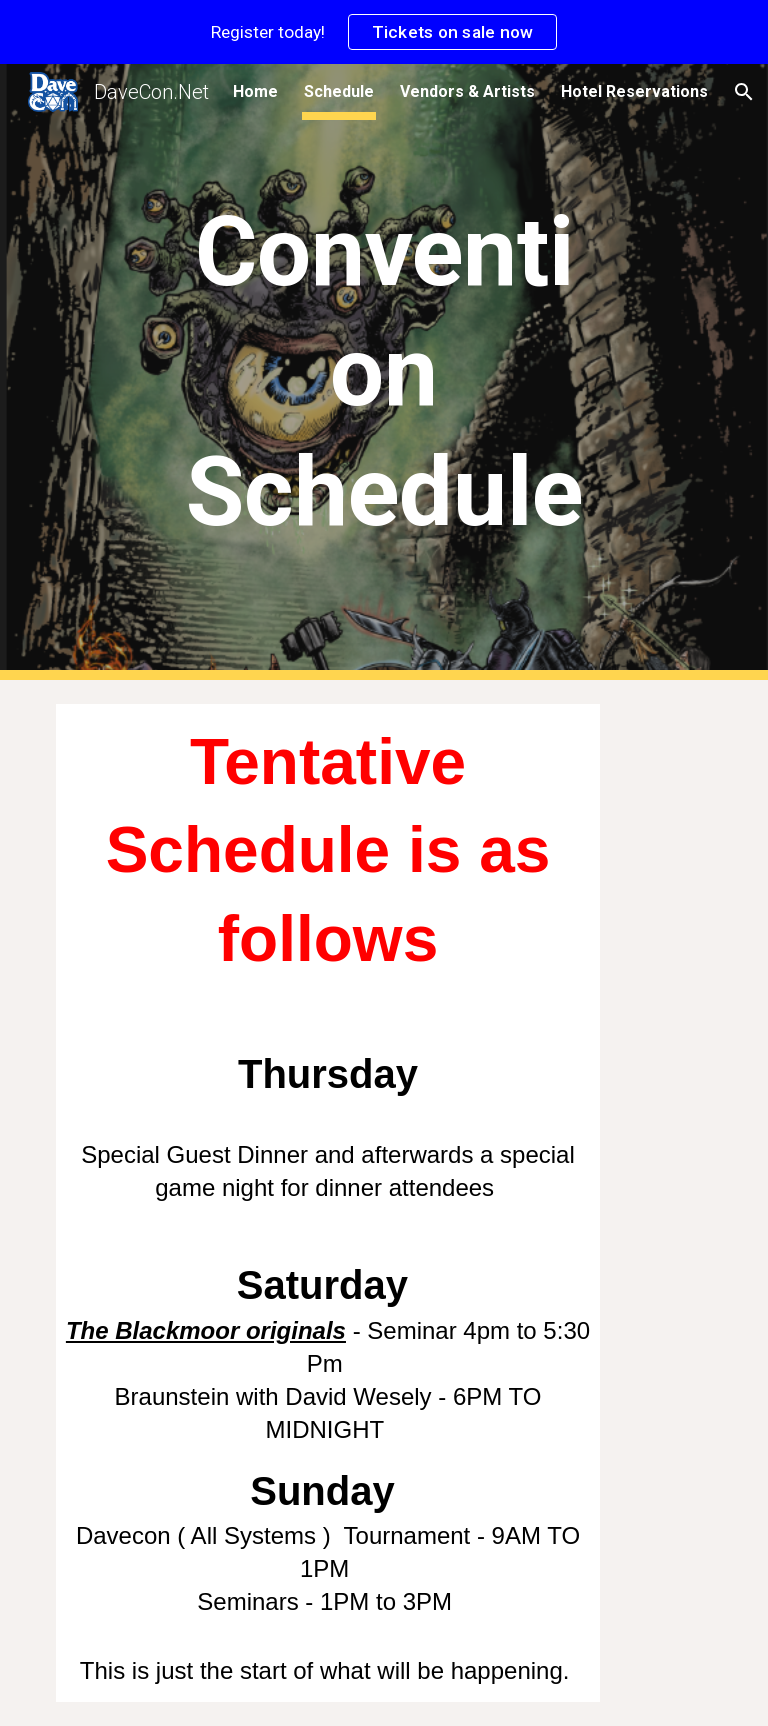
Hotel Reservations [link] (634, 91)
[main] (383, 372)
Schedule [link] (339, 91)
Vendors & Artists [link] (467, 91)
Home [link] (255, 91)
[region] (384, 32)
